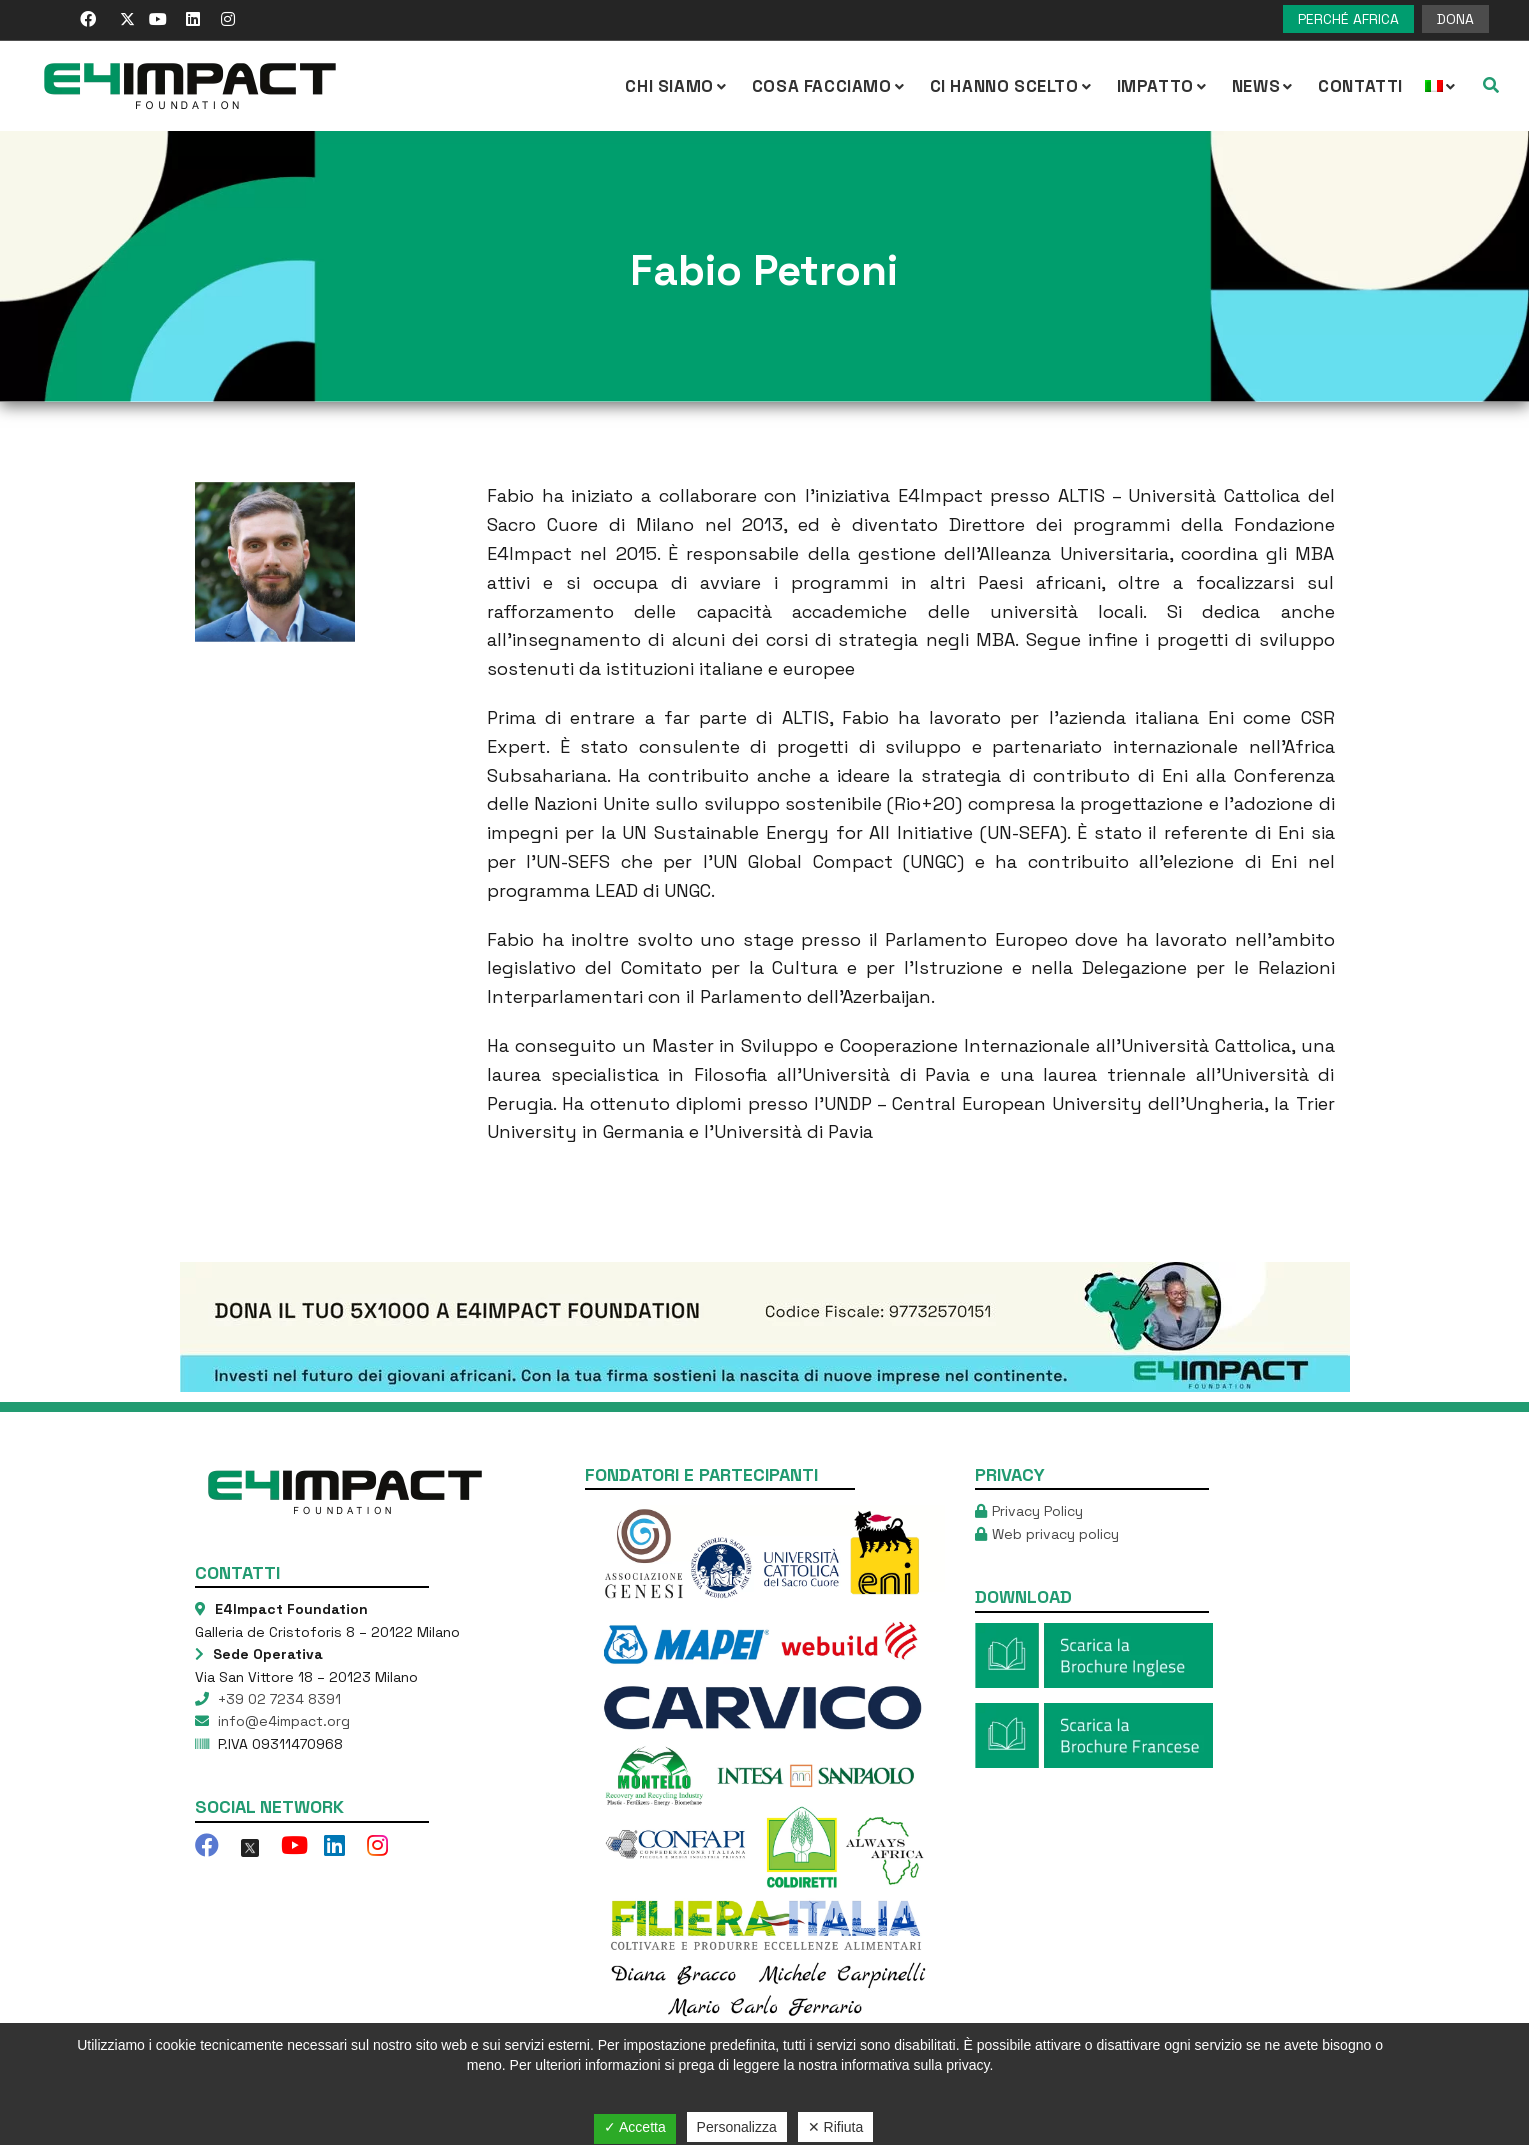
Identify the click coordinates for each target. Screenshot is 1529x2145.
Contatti (1360, 86)
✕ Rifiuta (836, 2127)
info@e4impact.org (282, 1721)
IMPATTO (1163, 86)
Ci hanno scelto (1012, 86)
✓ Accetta (635, 2127)
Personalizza (737, 2127)
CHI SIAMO (677, 86)
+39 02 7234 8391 (277, 1699)
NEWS (1264, 86)
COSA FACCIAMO (830, 86)
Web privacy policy (1055, 1534)
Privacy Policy (1037, 1511)
